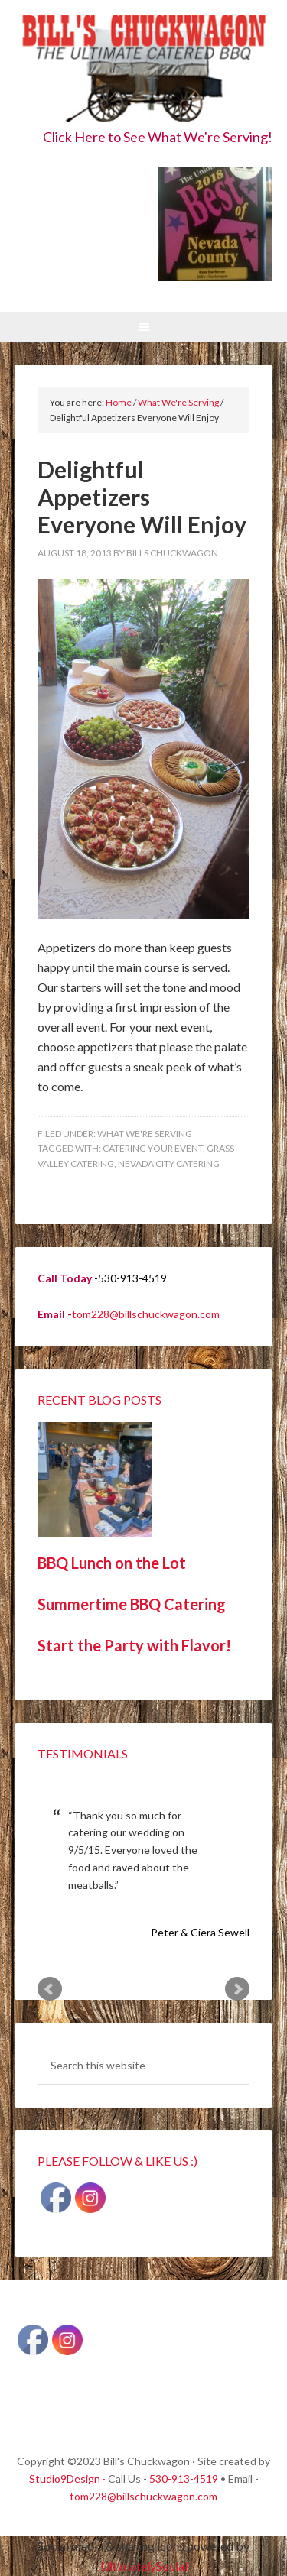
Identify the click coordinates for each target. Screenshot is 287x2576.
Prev (50, 1989)
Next (237, 1989)
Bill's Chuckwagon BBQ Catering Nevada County (144, 70)
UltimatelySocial (144, 2565)
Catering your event (153, 1148)
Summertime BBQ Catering (132, 1604)
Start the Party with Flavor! (134, 1645)
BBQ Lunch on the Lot (112, 1563)
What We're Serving (144, 1133)
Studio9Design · (67, 2478)
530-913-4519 (183, 2478)
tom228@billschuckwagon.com (146, 1313)
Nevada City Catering (169, 1163)
